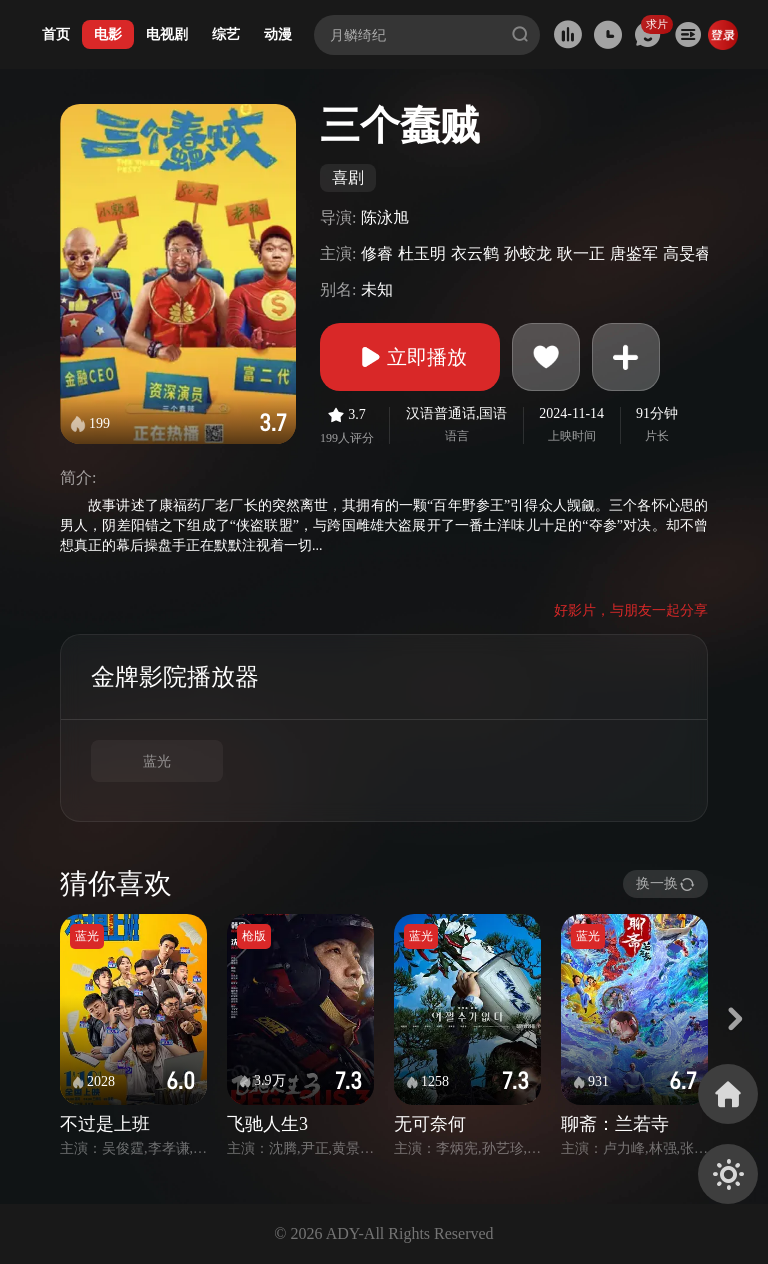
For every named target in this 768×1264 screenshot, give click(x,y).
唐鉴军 (634, 253)
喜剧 (348, 177)
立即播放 (410, 357)
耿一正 (581, 253)
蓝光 (157, 761)
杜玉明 (422, 253)
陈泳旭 (385, 217)
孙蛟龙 (528, 253)
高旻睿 (687, 253)
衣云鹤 (475, 253)
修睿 (377, 253)
